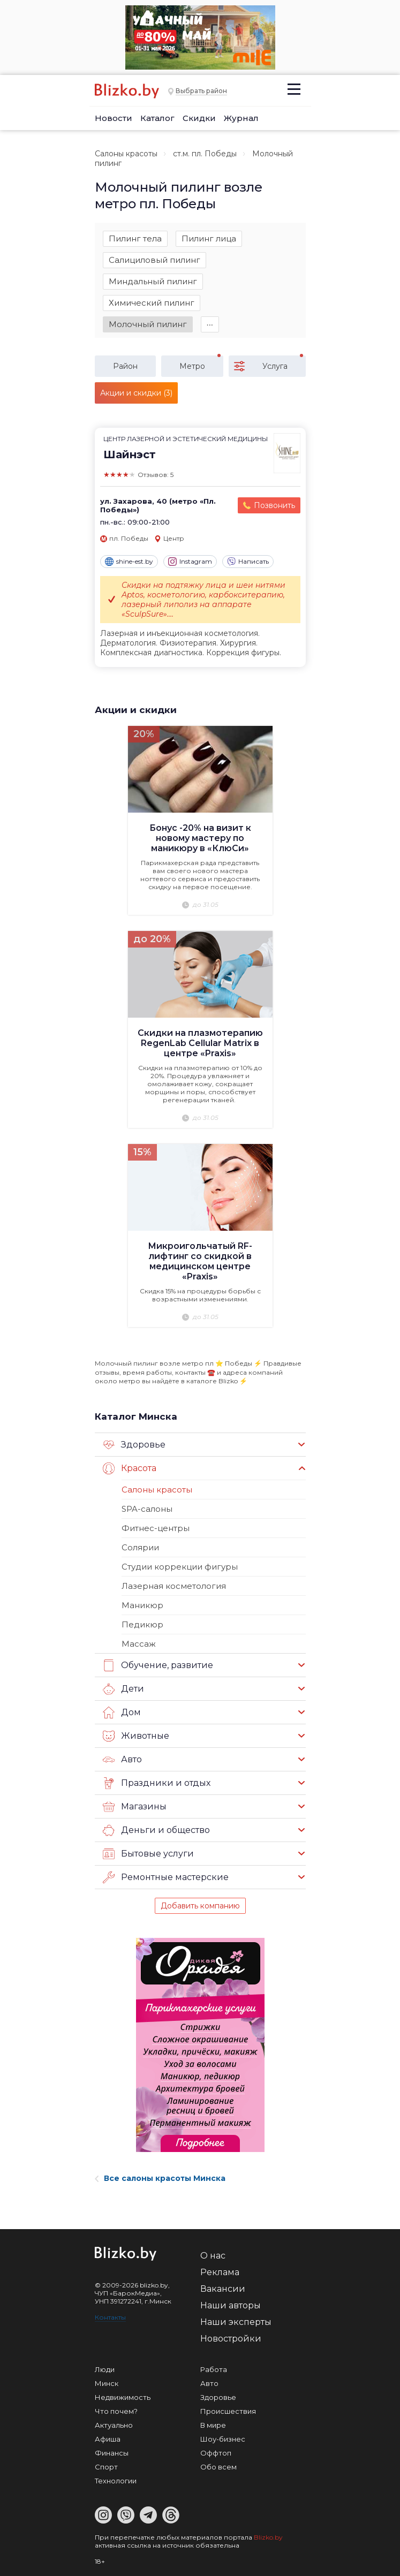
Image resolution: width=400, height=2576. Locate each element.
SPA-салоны (147, 1509)
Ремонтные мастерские (166, 1877)
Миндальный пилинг (153, 281)
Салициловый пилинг (154, 260)
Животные (136, 1736)
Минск (106, 2383)
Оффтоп (215, 2453)
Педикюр (142, 1624)
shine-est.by (129, 561)
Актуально (114, 2425)
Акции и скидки (136, 709)
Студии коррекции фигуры (180, 1567)
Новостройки (230, 2338)
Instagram (190, 561)
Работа (213, 2369)
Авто (122, 1760)
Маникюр (142, 1605)
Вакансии (222, 2289)
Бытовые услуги (148, 1854)
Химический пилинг (151, 303)
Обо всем (218, 2467)
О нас (212, 2256)
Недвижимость (122, 2397)
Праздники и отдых (156, 1783)
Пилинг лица (209, 238)
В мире (213, 2425)
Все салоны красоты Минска (160, 2178)
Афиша (107, 2439)
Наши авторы (230, 2305)
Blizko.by (268, 2537)
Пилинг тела (135, 238)
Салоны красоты (126, 153)
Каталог (157, 118)
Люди (105, 2369)
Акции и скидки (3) (136, 393)
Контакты (110, 2317)
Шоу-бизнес (222, 2439)
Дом (122, 1712)
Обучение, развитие (158, 1665)
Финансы (112, 2453)
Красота (129, 1468)
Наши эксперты (235, 2322)
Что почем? (116, 2411)
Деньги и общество (156, 1830)
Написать (248, 561)
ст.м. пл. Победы (205, 153)
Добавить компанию (200, 1906)
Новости (113, 118)
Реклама (219, 2272)
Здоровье (134, 1445)
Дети (123, 1689)
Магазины (135, 1807)
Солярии (140, 1547)
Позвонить (274, 505)
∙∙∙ (210, 324)
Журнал (241, 118)
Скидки (199, 118)
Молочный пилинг (148, 324)
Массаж (139, 1644)
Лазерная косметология (174, 1586)
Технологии (116, 2480)
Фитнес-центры (156, 1528)
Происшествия (228, 2411)
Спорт (106, 2467)
